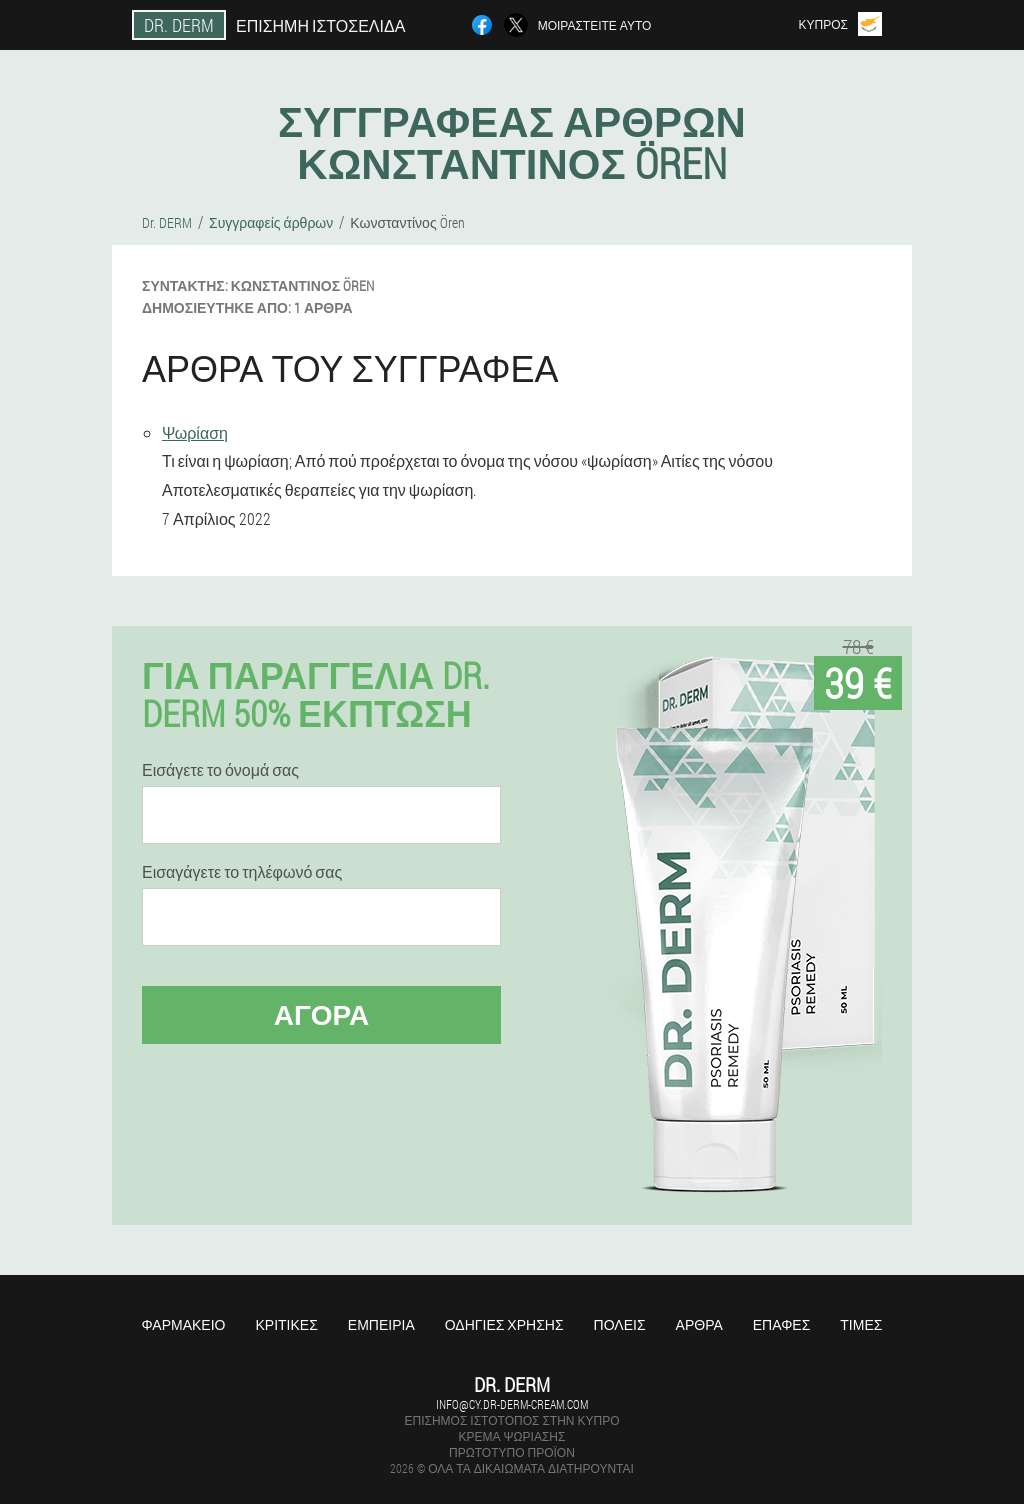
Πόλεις (620, 1324)
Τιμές (861, 1324)
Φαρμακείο (184, 1324)
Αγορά (322, 1014)
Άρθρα (699, 1324)
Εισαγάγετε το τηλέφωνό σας (242, 872)
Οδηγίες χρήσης (504, 1324)
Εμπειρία (381, 1324)
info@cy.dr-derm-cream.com (512, 1404)
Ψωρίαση (195, 432)
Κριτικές (286, 1324)
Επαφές (782, 1324)
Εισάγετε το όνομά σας (220, 770)
